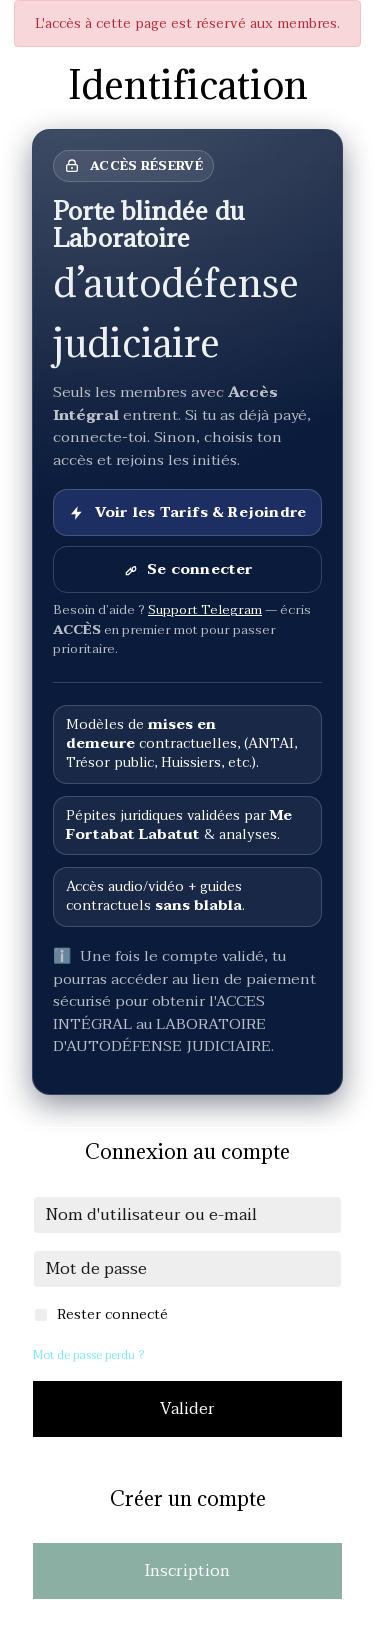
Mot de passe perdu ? (88, 1355)
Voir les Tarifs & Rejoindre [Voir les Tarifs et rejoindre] (187, 512)
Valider (187, 1409)
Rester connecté (112, 1314)
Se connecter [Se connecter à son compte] (187, 569)
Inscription (187, 1571)
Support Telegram (205, 610)
